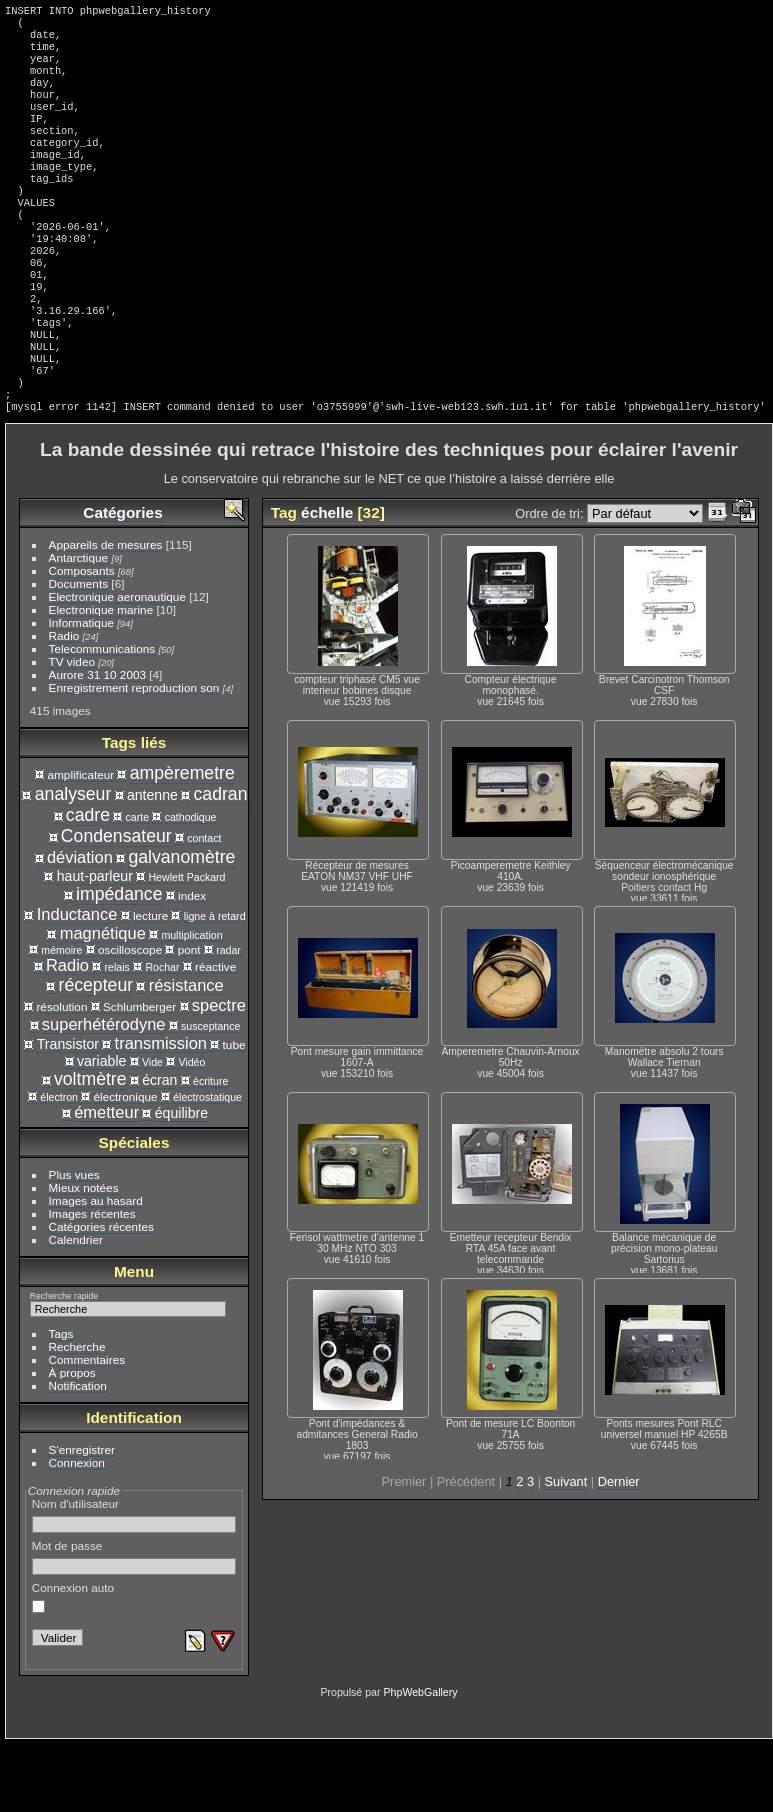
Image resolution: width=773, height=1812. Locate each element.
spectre (219, 1073)
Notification (78, 1453)
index (192, 963)
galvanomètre (181, 925)
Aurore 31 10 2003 (97, 742)
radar (228, 1018)
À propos (72, 1440)
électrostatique (207, 1165)
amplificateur (81, 842)
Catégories (122, 580)
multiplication (191, 1003)
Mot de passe (134, 1625)
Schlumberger (139, 1074)
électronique (125, 1164)
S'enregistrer (82, 1517)
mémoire (61, 1018)
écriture (210, 1149)
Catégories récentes (101, 1294)
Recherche (77, 1414)
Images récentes (92, 1281)
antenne (152, 863)
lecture (150, 983)
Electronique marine (101, 677)
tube (234, 1112)
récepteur (96, 1053)
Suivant (566, 1549)
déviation (80, 925)
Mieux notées (84, 1255)
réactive (215, 1034)
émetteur (106, 1180)
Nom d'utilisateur (134, 1583)
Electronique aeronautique (117, 664)
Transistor (68, 1112)
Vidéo (191, 1130)
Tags (61, 1401)
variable (101, 1129)
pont (189, 1017)
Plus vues (74, 1242)
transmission (161, 1111)
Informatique (81, 690)
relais (117, 1035)
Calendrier (76, 1307)
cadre (88, 883)
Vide (152, 1130)
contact (204, 906)
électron (59, 1165)
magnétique (103, 1001)
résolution (61, 1074)
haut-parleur (95, 944)
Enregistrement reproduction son (134, 755)
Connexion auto (73, 1665)
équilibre (181, 1181)
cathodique (191, 885)
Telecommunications (102, 716)
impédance (119, 962)
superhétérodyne (104, 1092)
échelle (327, 580)
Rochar (162, 1035)
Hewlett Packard (186, 945)
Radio (64, 703)
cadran (221, 862)
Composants (82, 638)
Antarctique (79, 625)
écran (159, 1148)
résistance (186, 1053)
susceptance (210, 1094)
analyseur (73, 862)
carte (138, 885)
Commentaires (87, 1427)
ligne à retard (215, 984)
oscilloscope (130, 1017)
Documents (79, 651)
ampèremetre (182, 841)
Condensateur (116, 904)
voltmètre (90, 1147)
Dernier (619, 1549)
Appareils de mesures (106, 612)
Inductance (77, 982)
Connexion (77, 1530)
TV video (72, 729)
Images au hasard (96, 1268)
